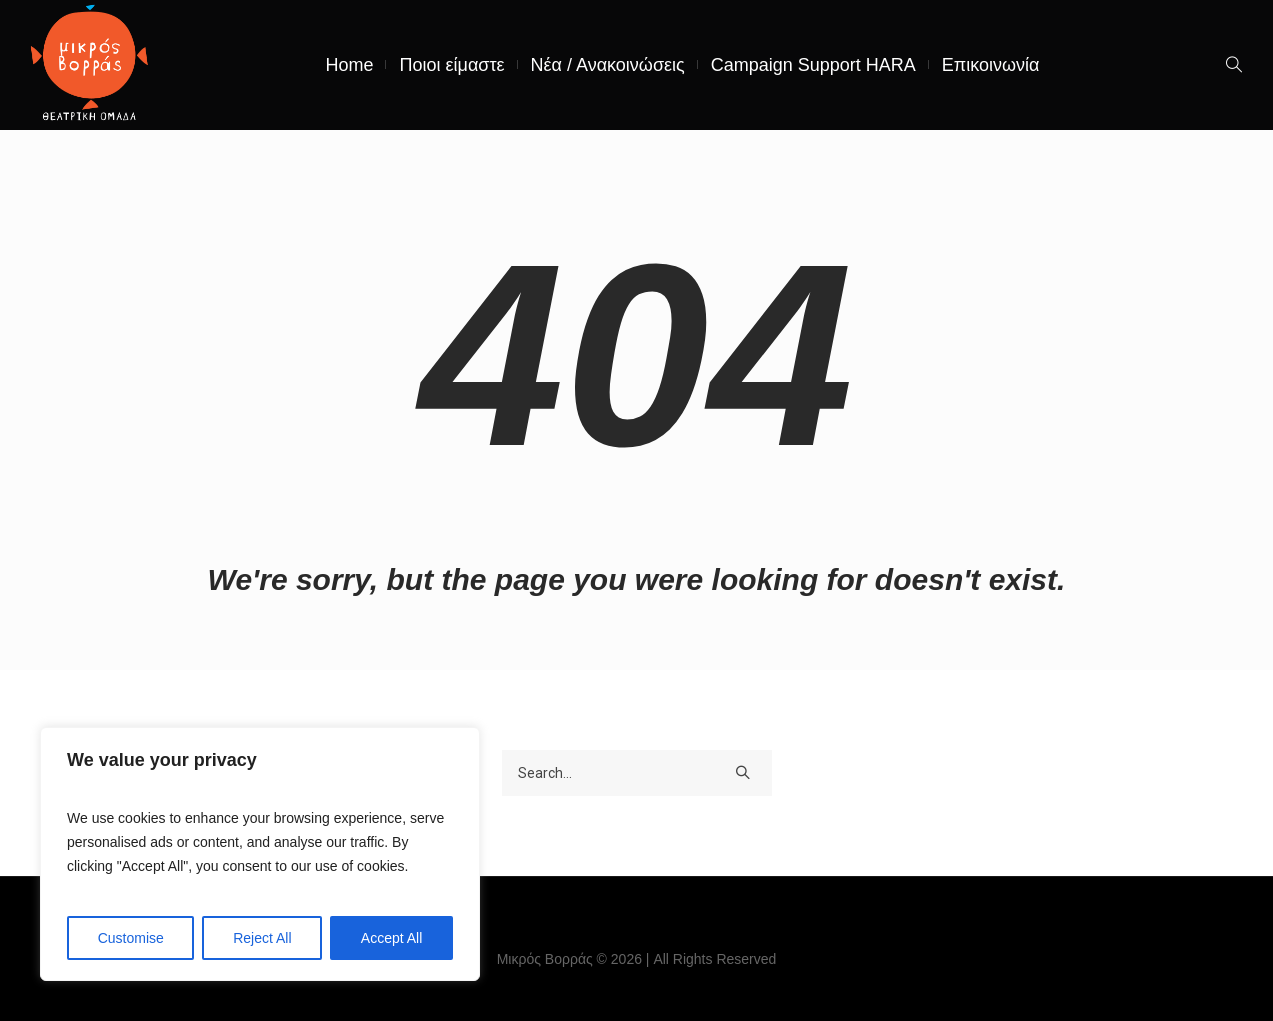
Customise (131, 938)
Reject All (262, 938)
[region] (260, 854)
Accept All (391, 938)
